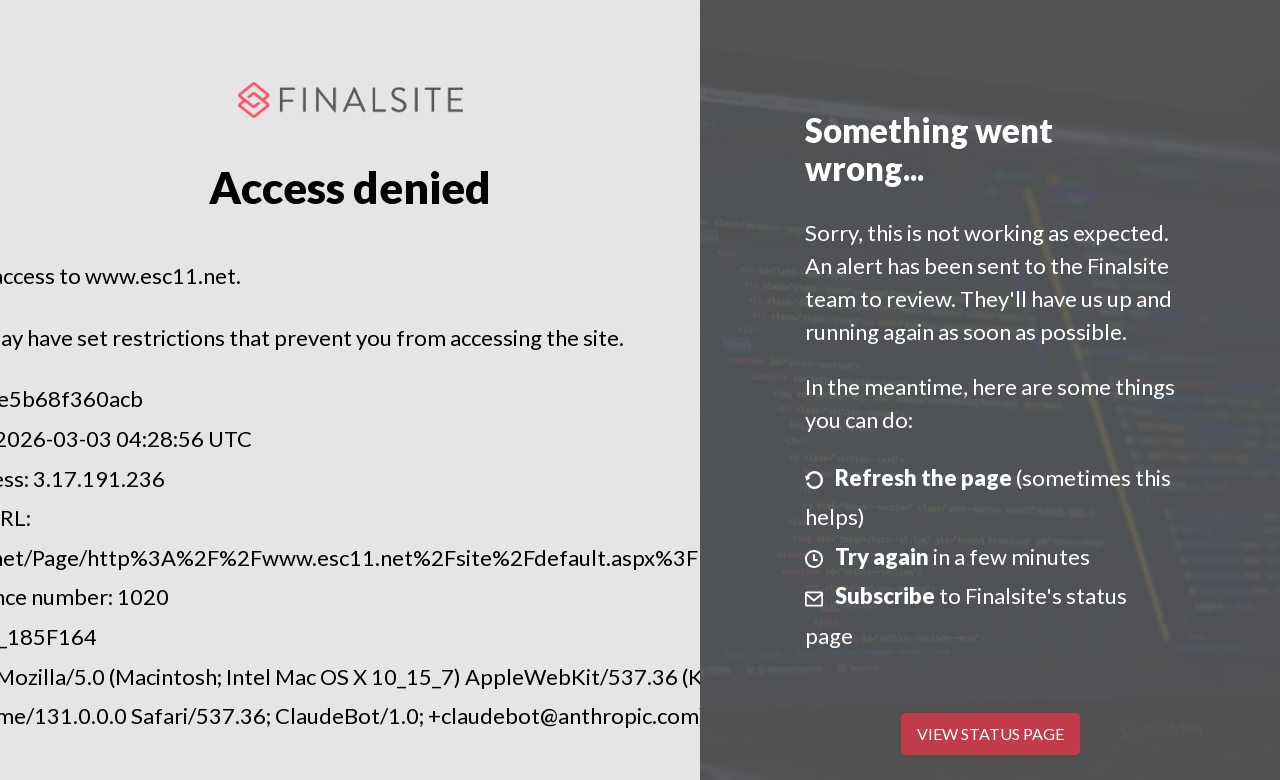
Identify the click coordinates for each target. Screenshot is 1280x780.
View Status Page (990, 733)
